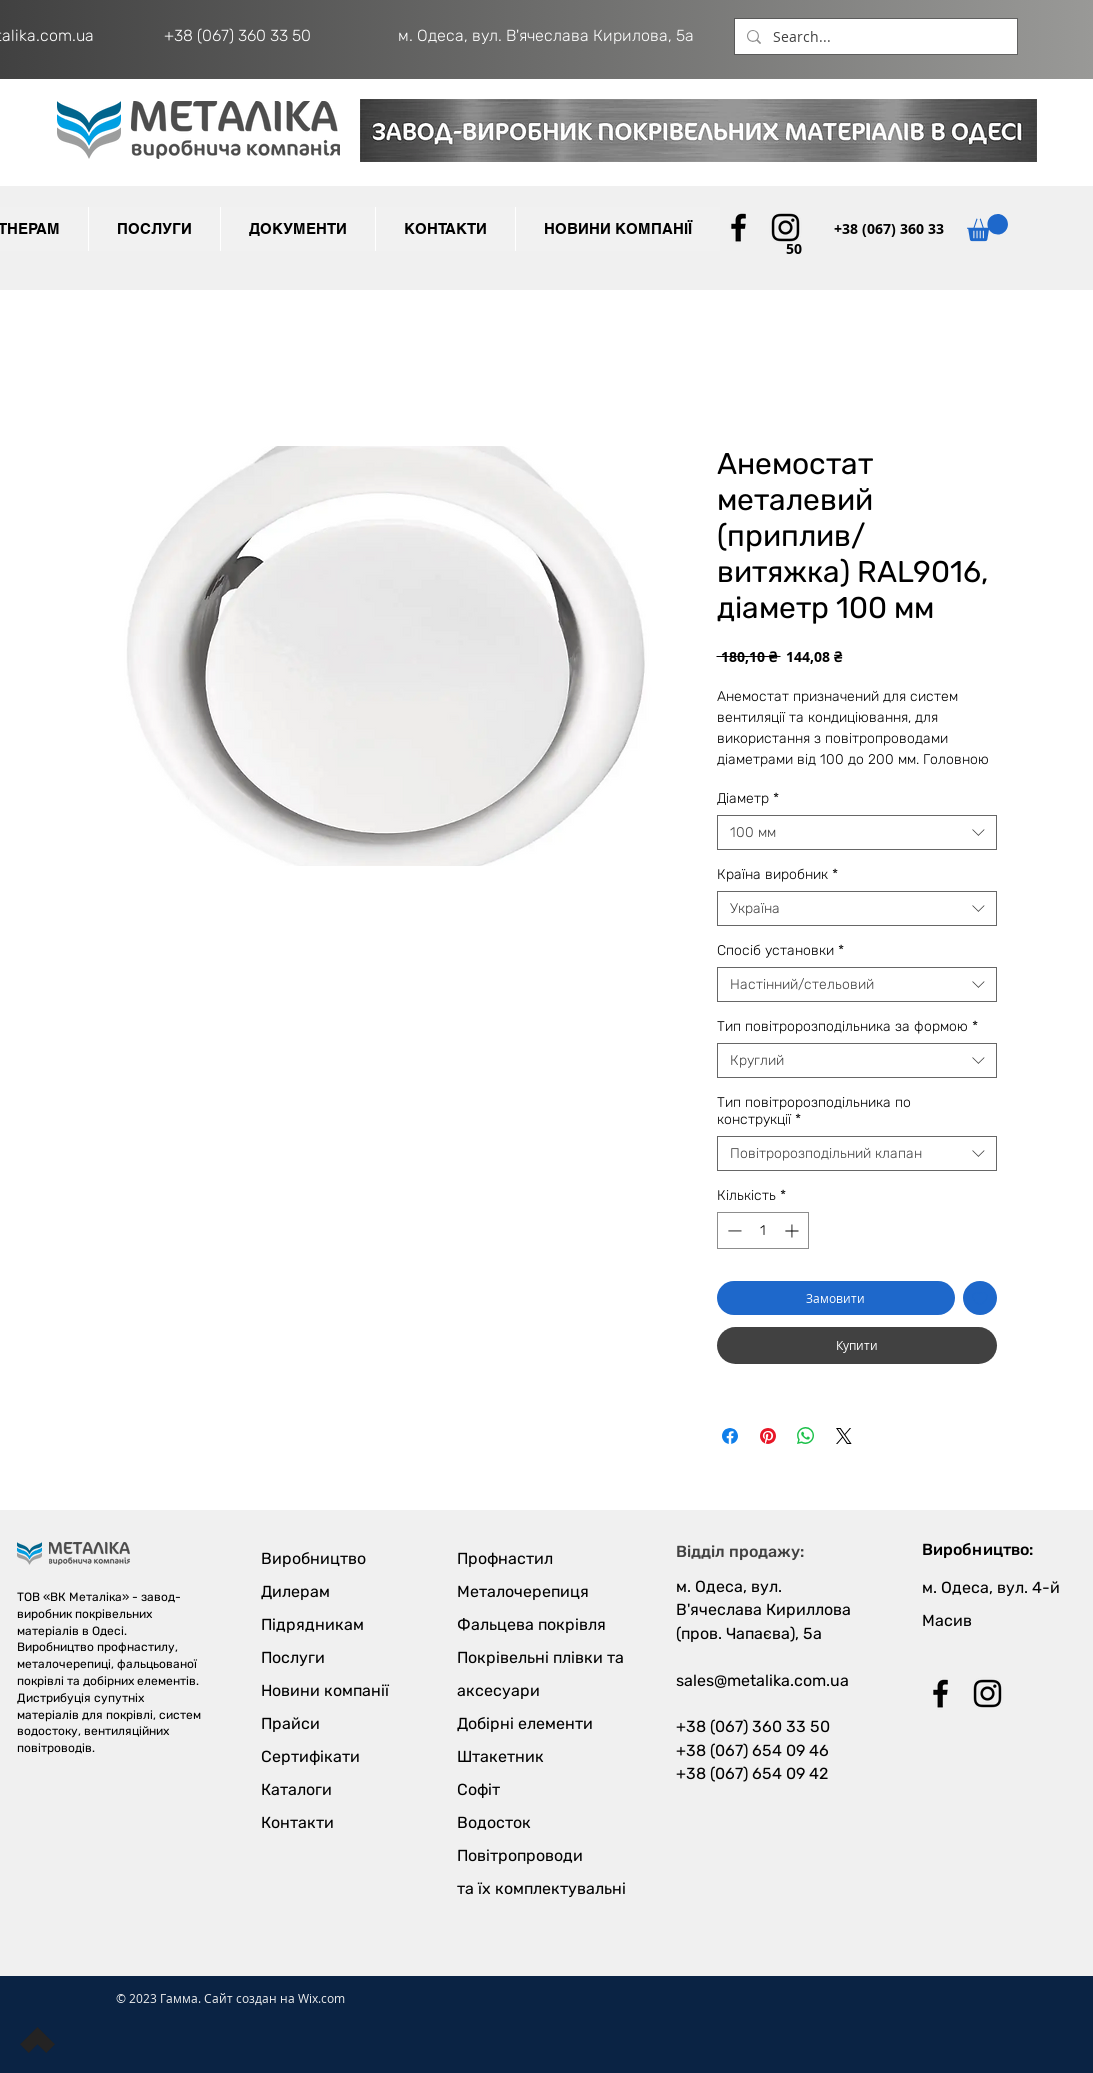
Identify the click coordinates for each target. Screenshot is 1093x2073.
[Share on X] (844, 1436)
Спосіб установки (780, 950)
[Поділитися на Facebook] (730, 1436)
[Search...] (874, 37)
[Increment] (793, 1230)
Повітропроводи (520, 1855)
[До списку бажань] (980, 1298)
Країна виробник (777, 874)
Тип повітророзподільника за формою (847, 1026)
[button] (297, 229)
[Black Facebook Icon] (738, 227)
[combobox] (857, 832)
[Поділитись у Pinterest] (768, 1436)
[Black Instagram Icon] (785, 227)
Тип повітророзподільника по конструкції (814, 1111)
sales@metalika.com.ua (762, 1680)
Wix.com (321, 1998)
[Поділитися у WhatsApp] (806, 1436)
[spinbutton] (763, 1230)
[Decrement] (732, 1230)
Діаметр (748, 798)
